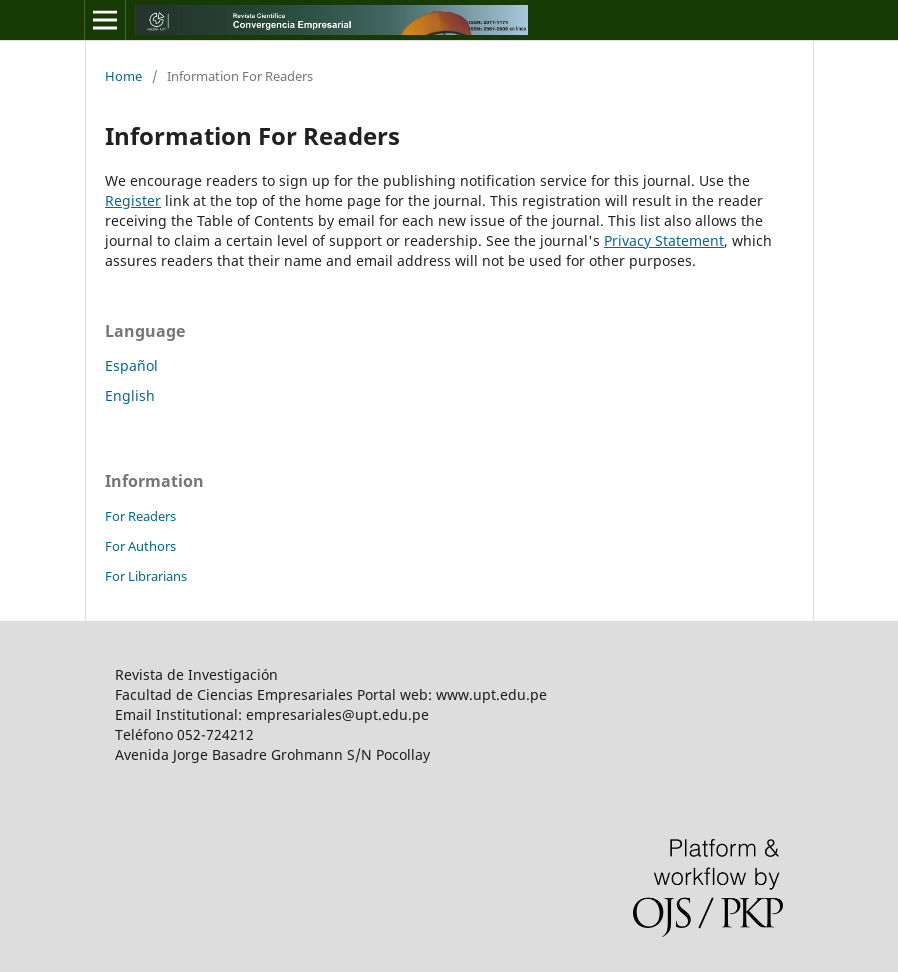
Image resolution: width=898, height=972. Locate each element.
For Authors (140, 546)
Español (131, 365)
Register (133, 200)
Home (123, 76)
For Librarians (146, 576)
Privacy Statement (664, 240)
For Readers (140, 516)
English (130, 395)
